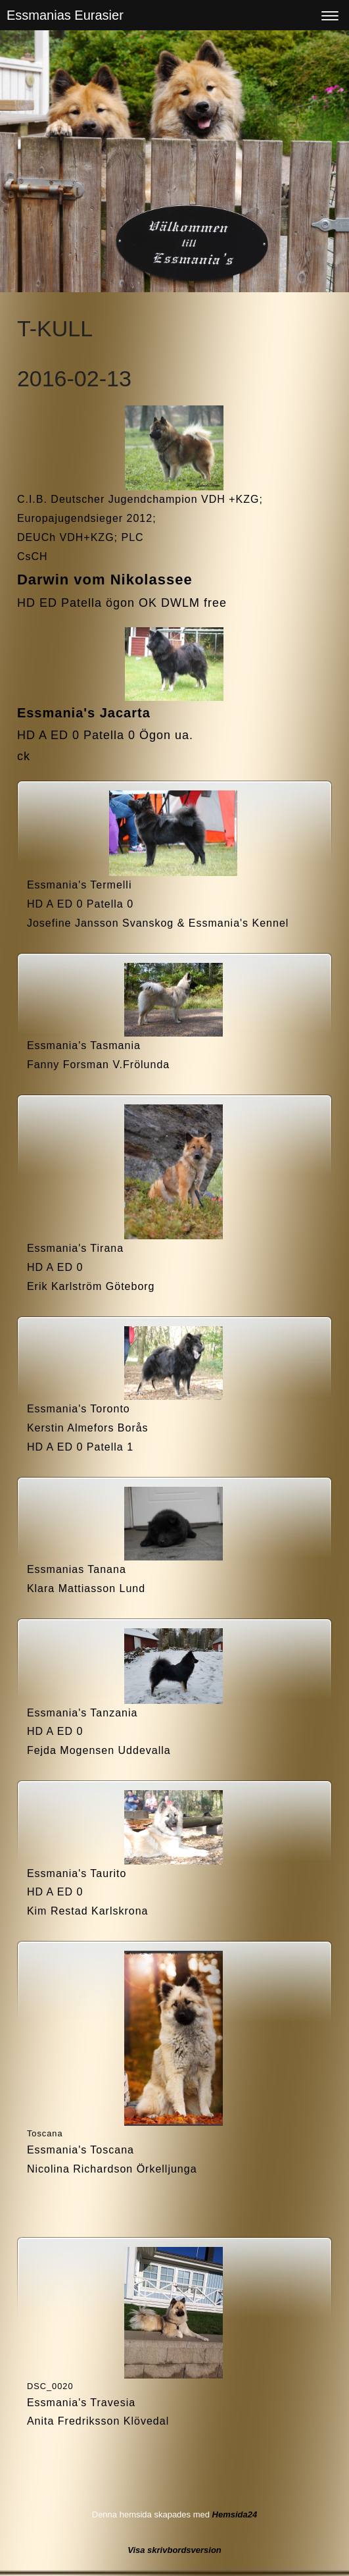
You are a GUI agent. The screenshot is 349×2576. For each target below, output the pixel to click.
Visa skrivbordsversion (174, 2550)
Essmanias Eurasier (65, 15)
